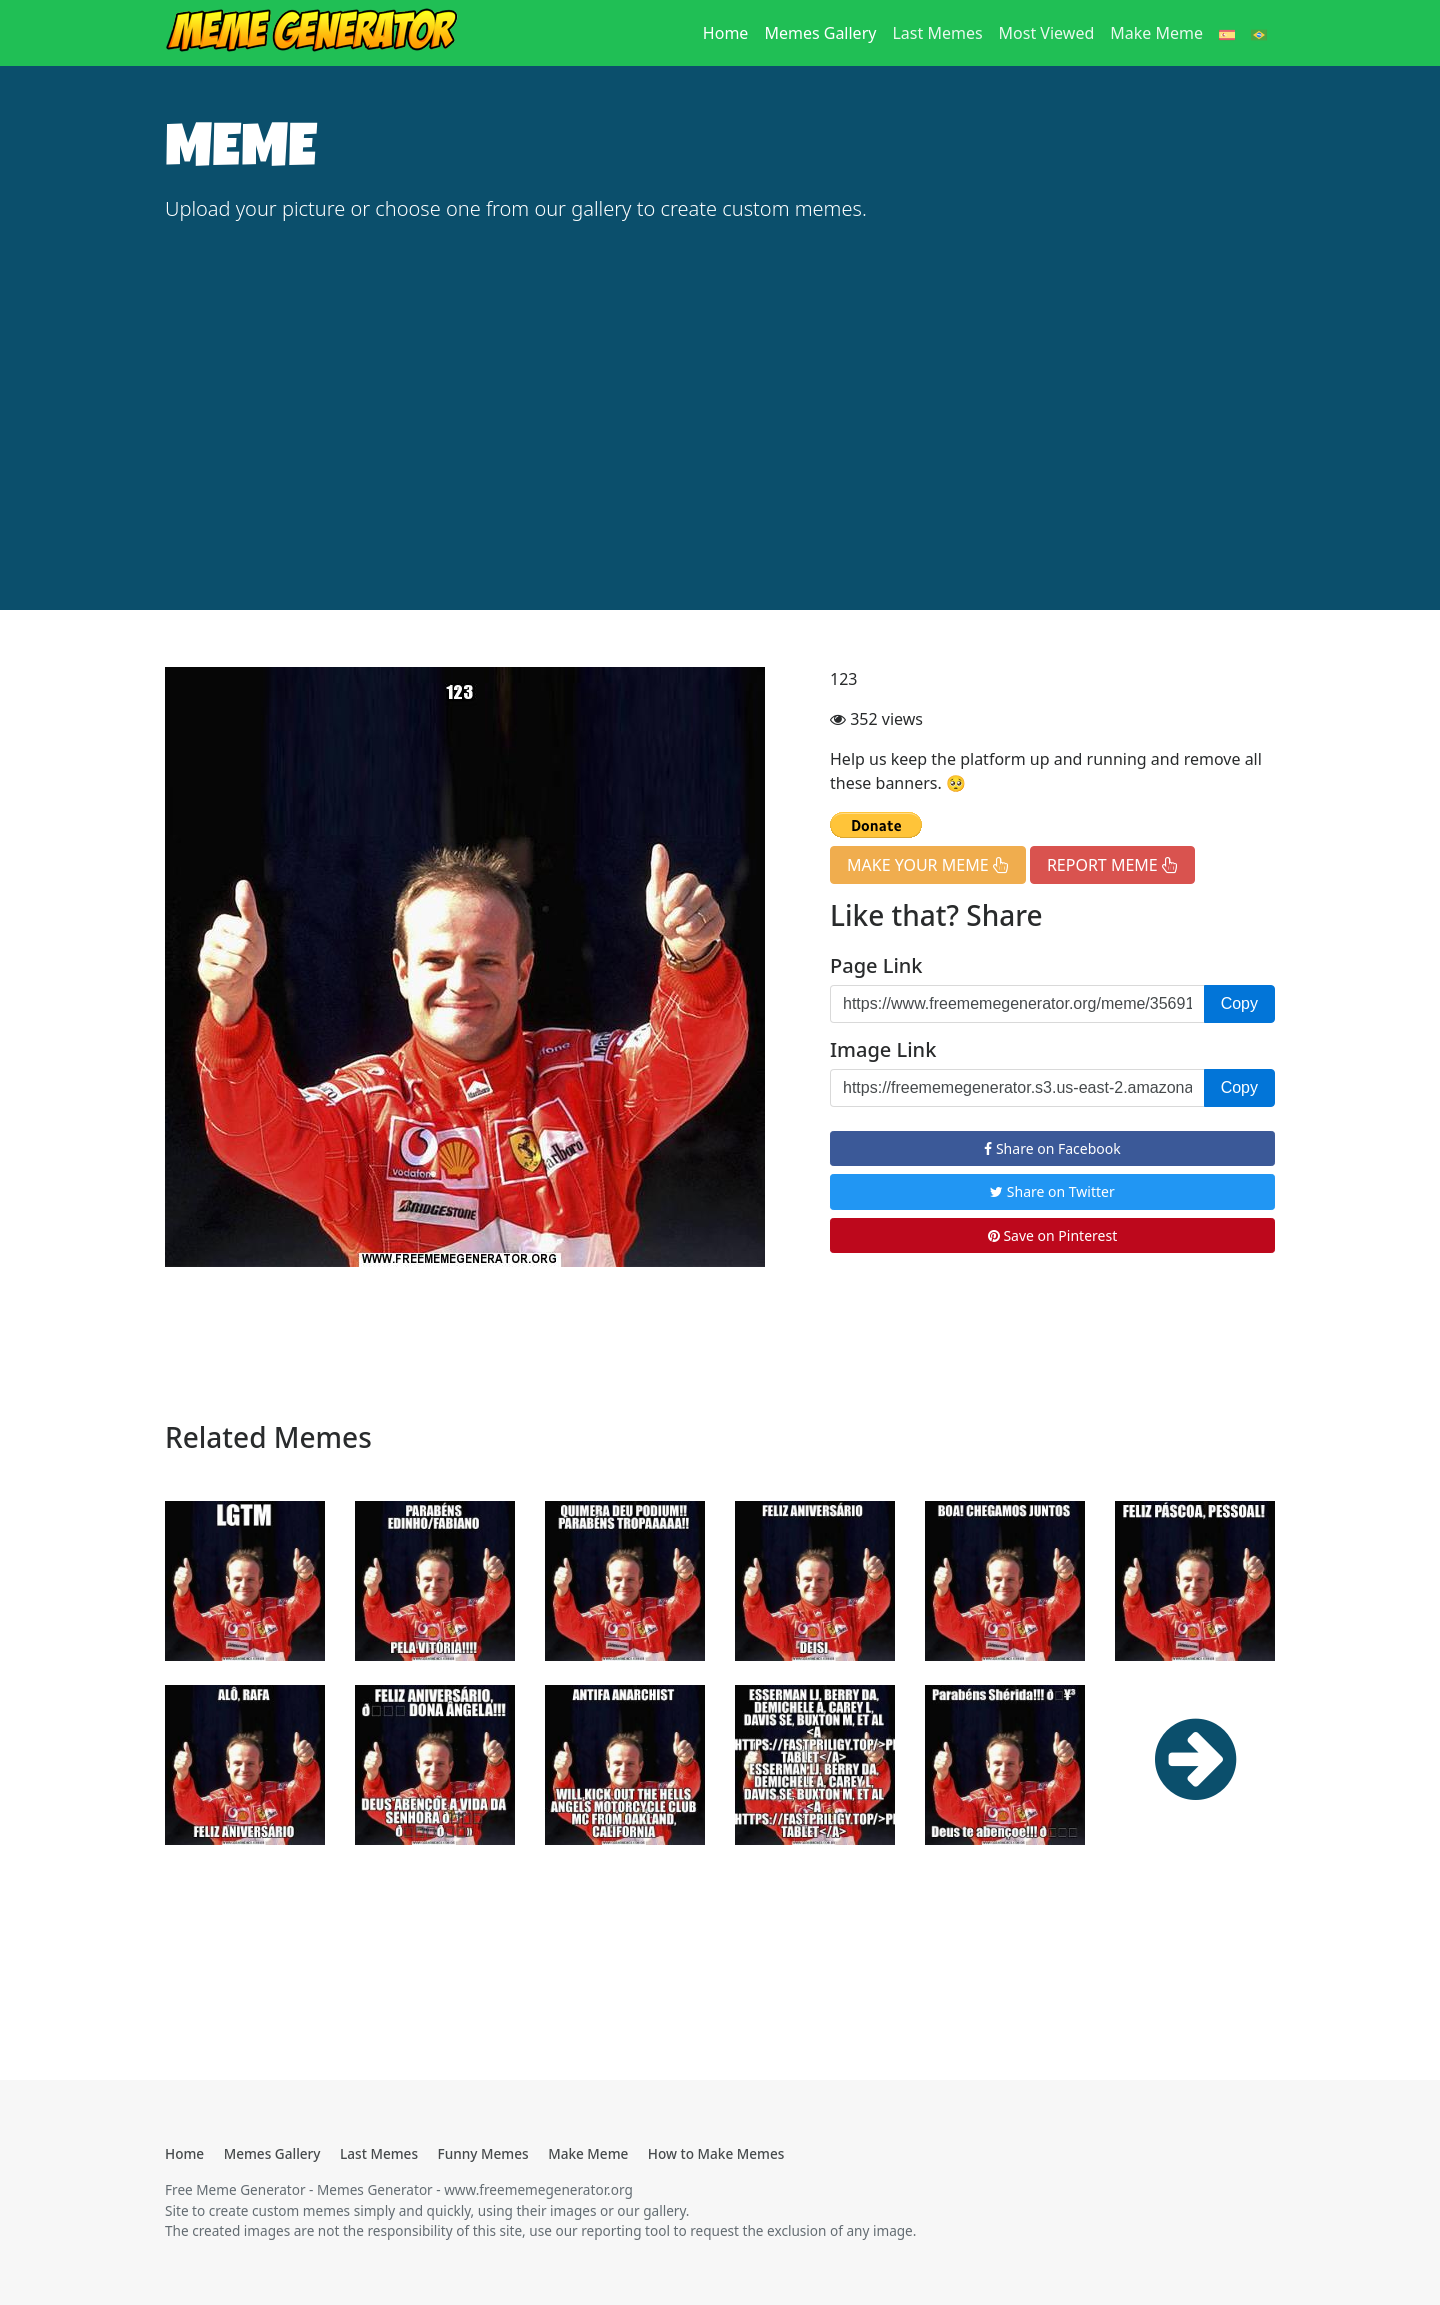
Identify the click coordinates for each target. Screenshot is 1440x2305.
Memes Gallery (820, 33)
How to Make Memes (716, 2153)
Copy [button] (1239, 1003)
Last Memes (937, 33)
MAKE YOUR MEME (928, 865)
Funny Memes (483, 2153)
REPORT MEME (1112, 865)
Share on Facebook (1052, 1148)
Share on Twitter (1052, 1191)
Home (730, 32)
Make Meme (1156, 33)
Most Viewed (1047, 33)
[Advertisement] (720, 390)
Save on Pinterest (1052, 1235)
